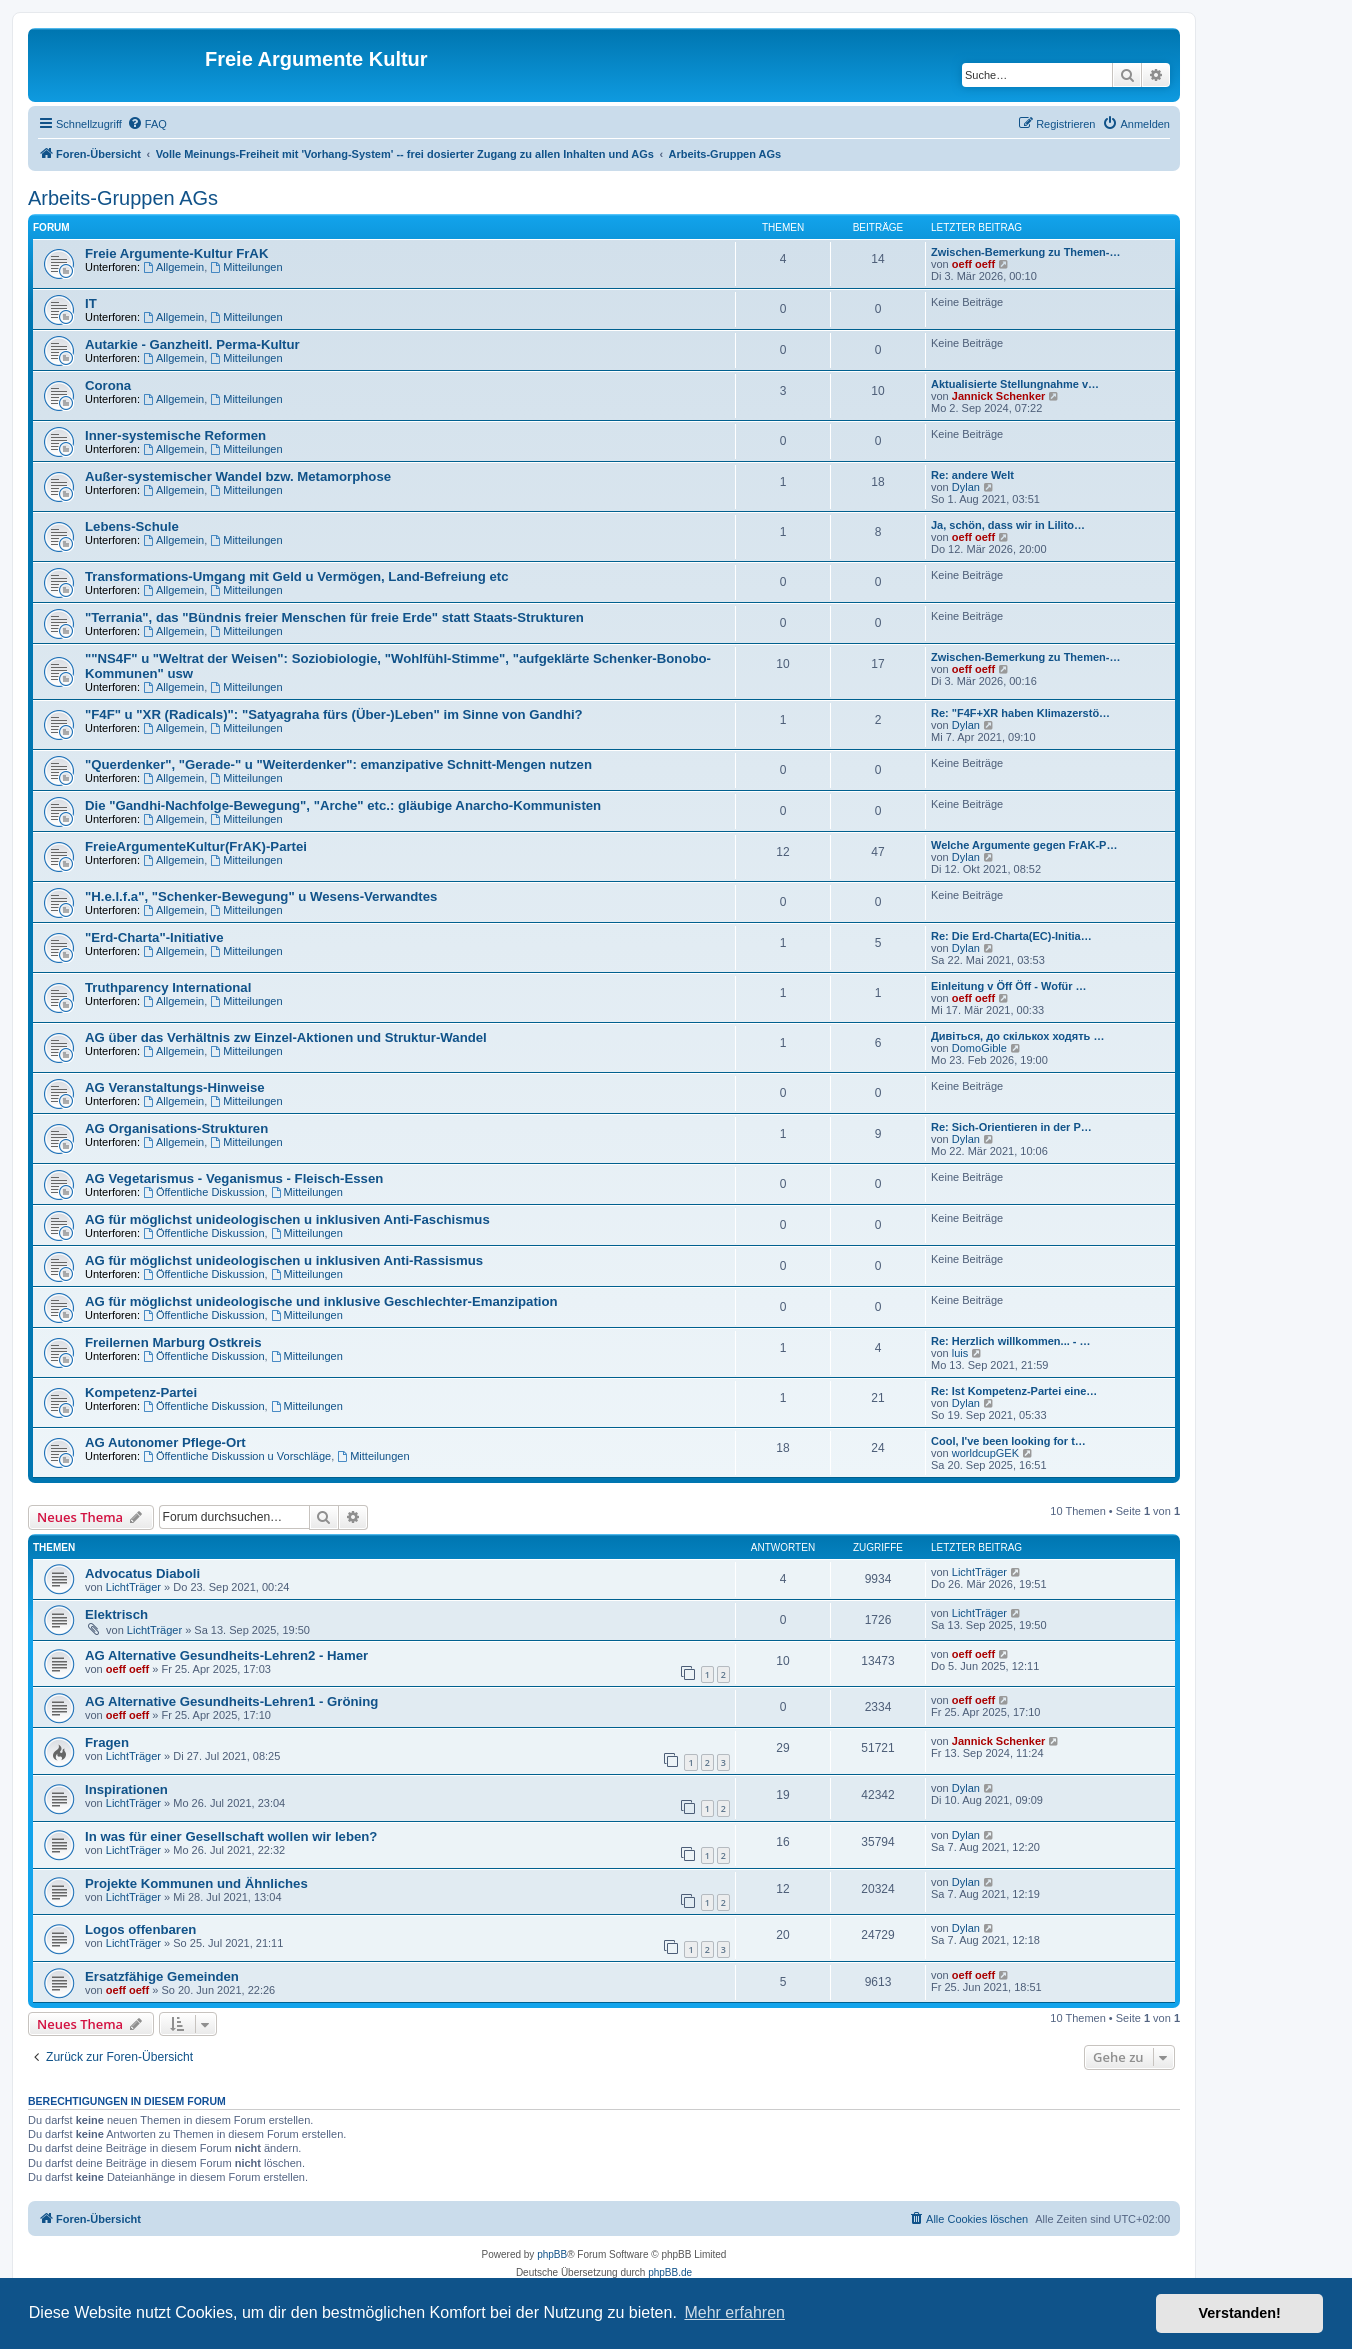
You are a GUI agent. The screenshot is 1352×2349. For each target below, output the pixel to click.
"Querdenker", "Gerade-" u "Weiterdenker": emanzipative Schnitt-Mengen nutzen (338, 764)
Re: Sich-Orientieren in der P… (1011, 1127)
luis (960, 1353)
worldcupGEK (985, 1453)
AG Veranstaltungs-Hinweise (175, 1087)
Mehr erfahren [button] (734, 2312)
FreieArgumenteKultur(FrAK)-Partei (196, 846)
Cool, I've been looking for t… (1008, 1441)
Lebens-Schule (132, 526)
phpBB (552, 2254)
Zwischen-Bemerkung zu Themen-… (1025, 252)
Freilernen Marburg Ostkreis (173, 1342)
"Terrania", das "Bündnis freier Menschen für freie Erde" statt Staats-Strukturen (334, 617)
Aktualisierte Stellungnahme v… (1015, 384)
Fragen (107, 1742)
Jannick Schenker (999, 396)
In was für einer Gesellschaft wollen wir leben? (231, 1836)
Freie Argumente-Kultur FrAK (176, 253)
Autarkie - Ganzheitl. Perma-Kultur (192, 344)
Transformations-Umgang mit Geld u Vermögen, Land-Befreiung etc (297, 576)
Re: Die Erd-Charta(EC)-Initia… (1011, 936)
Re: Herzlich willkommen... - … (1011, 1341)
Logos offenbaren (140, 1929)
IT (91, 303)
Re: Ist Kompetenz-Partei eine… (1014, 1391)
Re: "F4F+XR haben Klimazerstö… (1020, 713)
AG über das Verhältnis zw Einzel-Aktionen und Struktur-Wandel (286, 1037)
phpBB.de (670, 2272)
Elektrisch (116, 1614)
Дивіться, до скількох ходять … (1017, 1036)
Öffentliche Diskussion (203, 1192)
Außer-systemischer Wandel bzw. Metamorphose (238, 476)
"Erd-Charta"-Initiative (154, 937)
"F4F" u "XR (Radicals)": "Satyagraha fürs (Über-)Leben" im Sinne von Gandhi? (334, 714)
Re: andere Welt (972, 475)
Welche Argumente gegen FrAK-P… (1024, 845)
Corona (108, 385)
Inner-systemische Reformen (175, 435)
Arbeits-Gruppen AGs (123, 198)
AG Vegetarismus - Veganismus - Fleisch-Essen (234, 1178)
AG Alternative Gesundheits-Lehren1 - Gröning (231, 1701)
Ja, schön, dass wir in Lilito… (1008, 525)
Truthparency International (168, 987)
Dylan (966, 487)
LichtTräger (133, 1587)
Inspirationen (126, 1789)
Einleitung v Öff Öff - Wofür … (1009, 986)
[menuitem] (147, 124)
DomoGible (979, 1048)
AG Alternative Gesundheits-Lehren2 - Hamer (226, 1655)
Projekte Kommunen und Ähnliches (196, 1883)
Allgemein (173, 267)
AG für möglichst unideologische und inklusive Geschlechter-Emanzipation (321, 1301)
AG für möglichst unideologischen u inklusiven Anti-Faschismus (287, 1219)
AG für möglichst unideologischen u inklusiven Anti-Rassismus (284, 1260)
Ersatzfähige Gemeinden (162, 1976)
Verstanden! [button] (1240, 2313)
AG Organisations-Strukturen (176, 1128)
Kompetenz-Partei (141, 1392)
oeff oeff (973, 264)
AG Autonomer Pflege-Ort (165, 1442)
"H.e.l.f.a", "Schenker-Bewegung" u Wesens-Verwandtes (261, 896)
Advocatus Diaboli (142, 1573)
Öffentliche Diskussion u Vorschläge (237, 1456)
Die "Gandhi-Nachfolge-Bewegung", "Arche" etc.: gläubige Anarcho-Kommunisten (343, 805)
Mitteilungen (246, 267)
